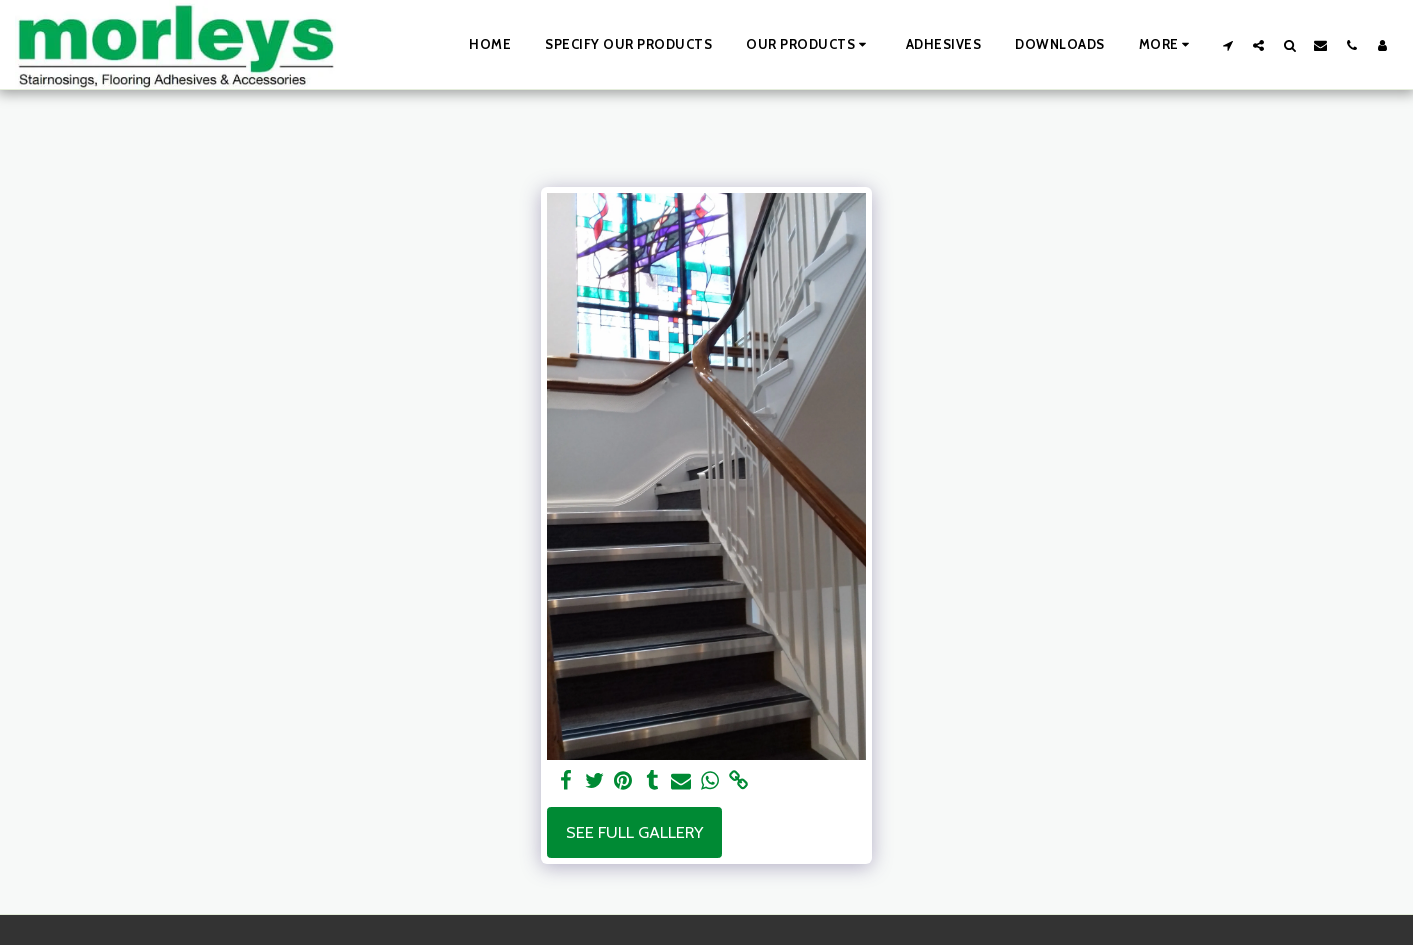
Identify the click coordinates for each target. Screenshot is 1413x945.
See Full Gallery (634, 832)
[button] (809, 45)
